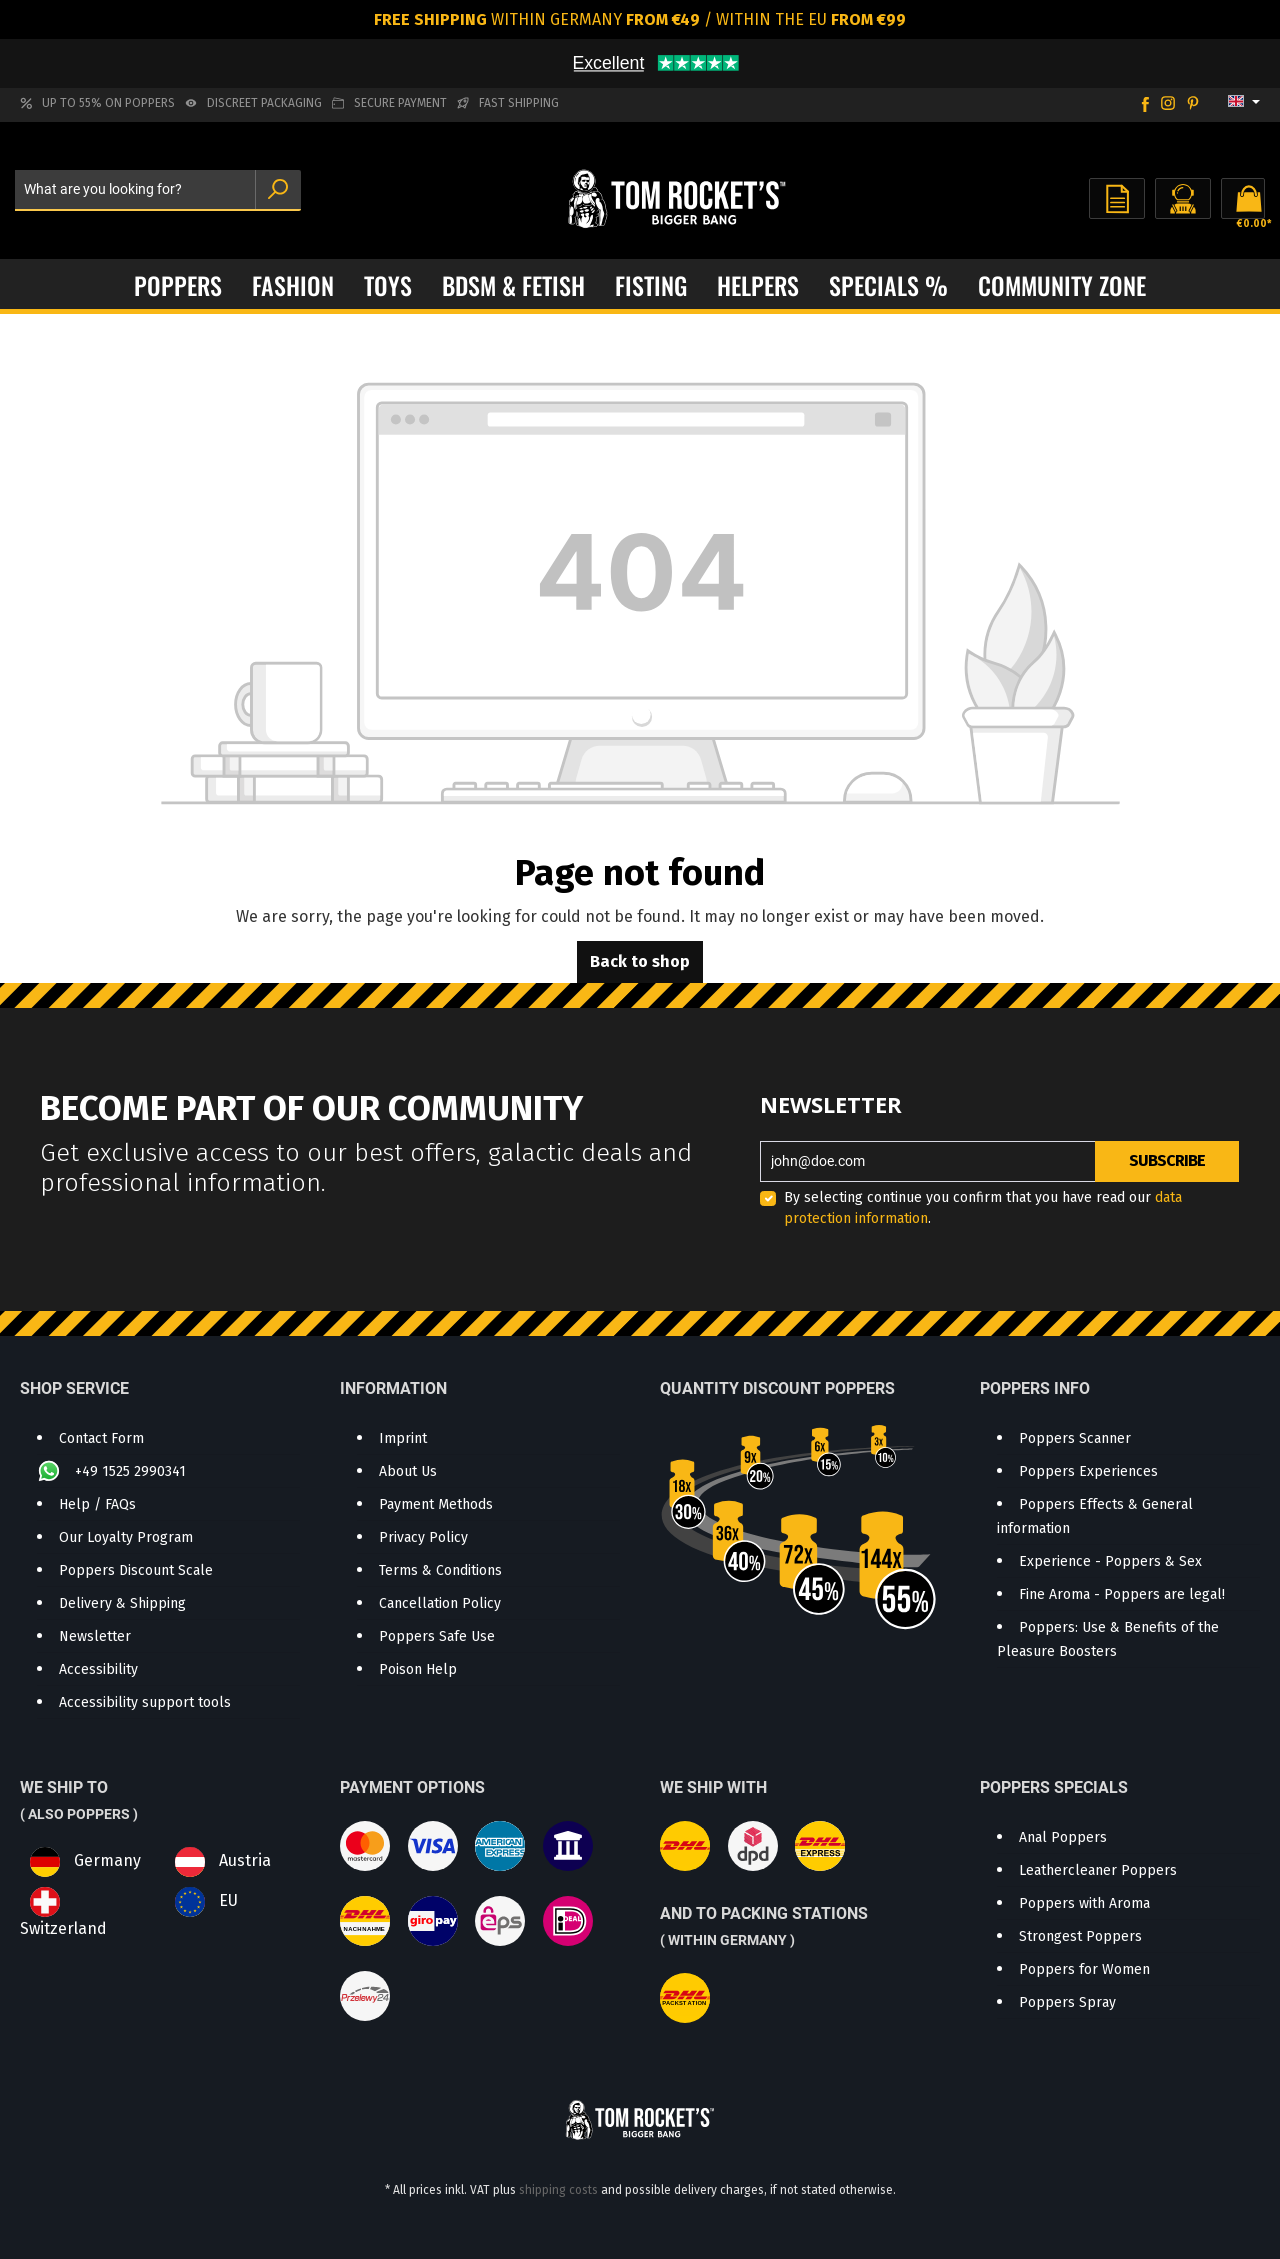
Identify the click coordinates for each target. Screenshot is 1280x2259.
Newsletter (95, 1636)
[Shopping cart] (1243, 198)
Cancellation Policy (440, 1603)
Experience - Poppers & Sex (1110, 1561)
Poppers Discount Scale (136, 1570)
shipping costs (558, 2190)
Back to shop (640, 961)
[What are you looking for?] (135, 190)
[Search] (278, 190)
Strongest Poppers (1080, 1936)
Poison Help (418, 1669)
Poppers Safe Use (437, 1636)
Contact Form (101, 1438)
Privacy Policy (423, 1537)
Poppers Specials (1054, 1787)
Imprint (403, 1438)
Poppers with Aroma (1084, 1903)
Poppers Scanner (1075, 1438)
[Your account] (1183, 198)
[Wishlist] (1117, 198)
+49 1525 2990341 (128, 1471)
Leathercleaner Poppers (1098, 1870)
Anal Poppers (1063, 1837)
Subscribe (1167, 1160)
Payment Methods (436, 1504)
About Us (408, 1471)
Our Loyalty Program (126, 1537)
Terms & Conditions (440, 1570)
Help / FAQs (97, 1504)
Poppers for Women (1084, 1969)
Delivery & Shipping (122, 1603)
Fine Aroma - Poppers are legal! (1122, 1594)
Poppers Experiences (1088, 1471)
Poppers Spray (1067, 2002)
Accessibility (98, 1669)
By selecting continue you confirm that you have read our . (983, 1208)
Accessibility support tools (145, 1702)
